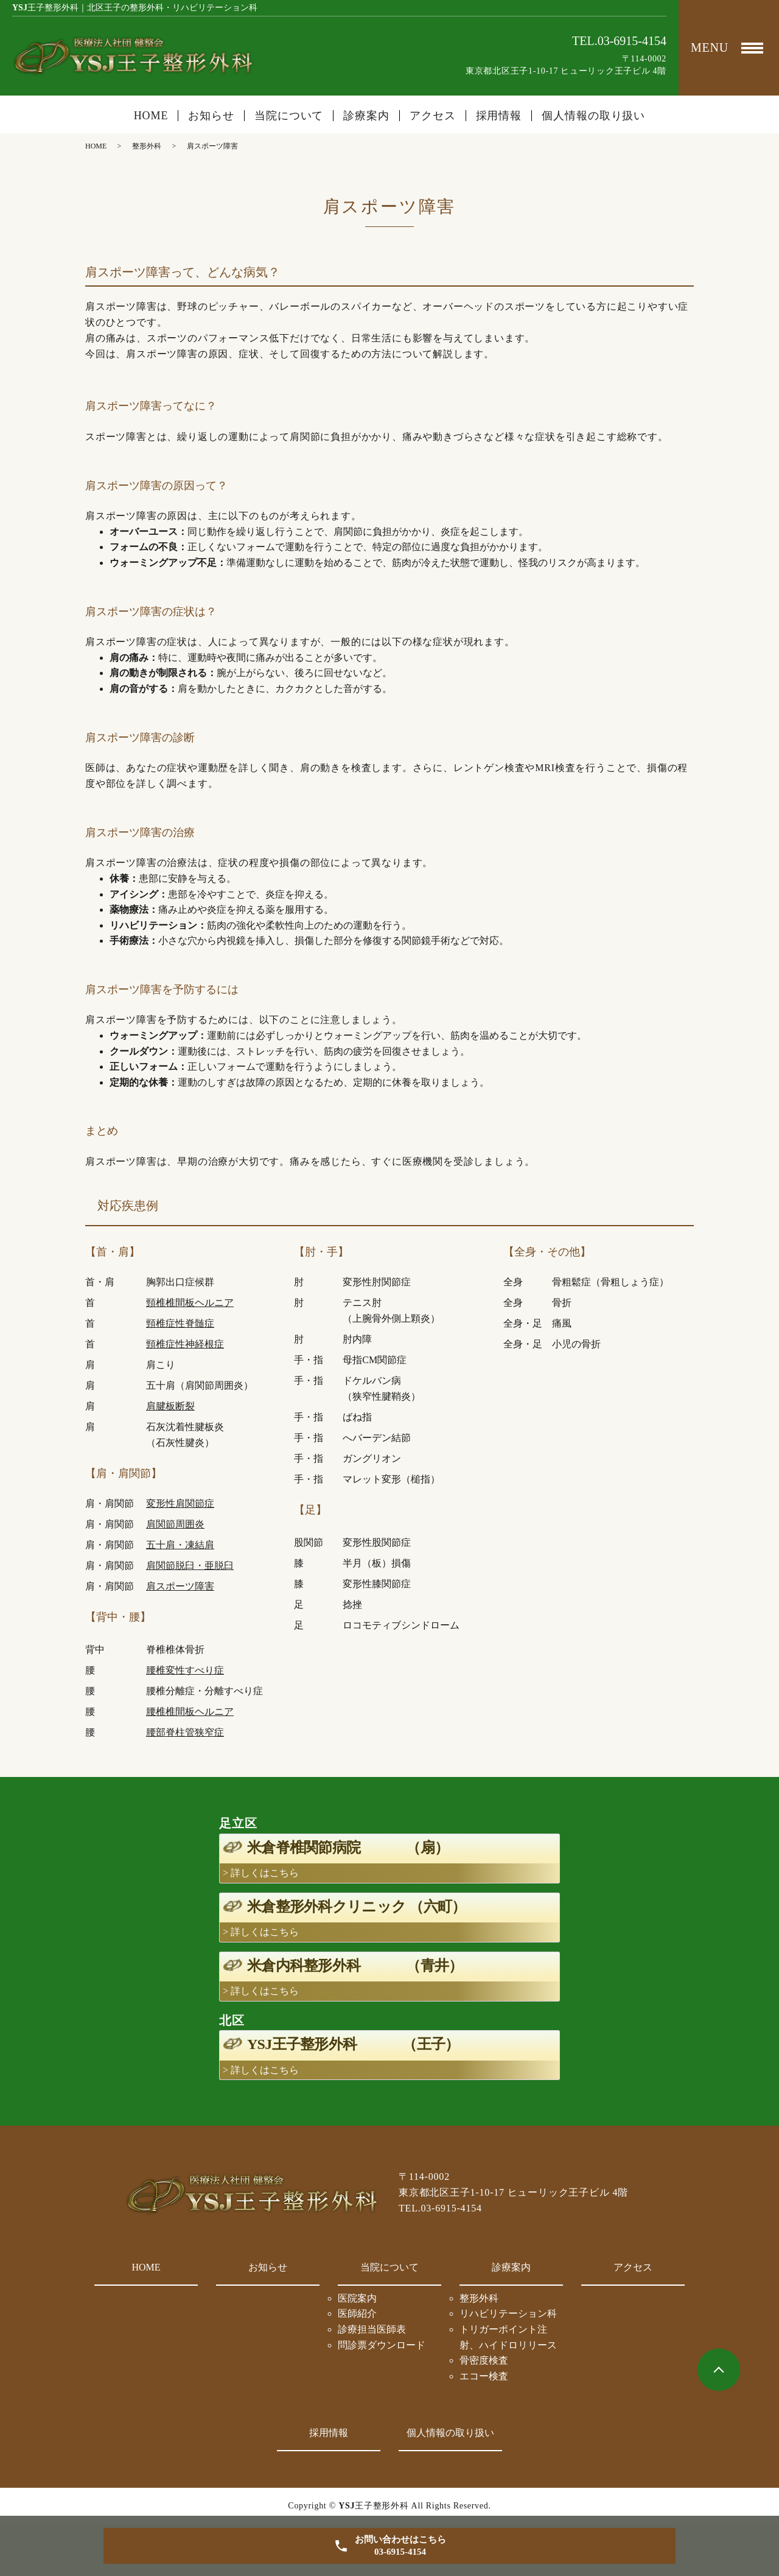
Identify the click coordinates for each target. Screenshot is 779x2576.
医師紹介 (357, 2313)
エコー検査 (483, 2376)
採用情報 (499, 115)
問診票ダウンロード (381, 2345)
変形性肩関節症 (180, 1503)
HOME (151, 115)
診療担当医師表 (372, 2329)
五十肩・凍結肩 (180, 1545)
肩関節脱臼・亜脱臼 (190, 1565)
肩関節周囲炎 (175, 1524)
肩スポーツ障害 (180, 1586)
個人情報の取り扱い (593, 115)
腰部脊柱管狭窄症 (185, 1732)
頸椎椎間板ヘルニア (190, 1302)
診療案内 (511, 2267)
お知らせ (211, 115)
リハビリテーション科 (508, 2313)
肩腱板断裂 (170, 1406)
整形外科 (146, 146)
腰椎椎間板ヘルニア (190, 1711)
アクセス (433, 115)
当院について (389, 2267)
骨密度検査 (483, 2360)
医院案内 (357, 2298)
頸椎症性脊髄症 (180, 1323)
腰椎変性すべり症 (185, 1670)
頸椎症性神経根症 (185, 1344)
